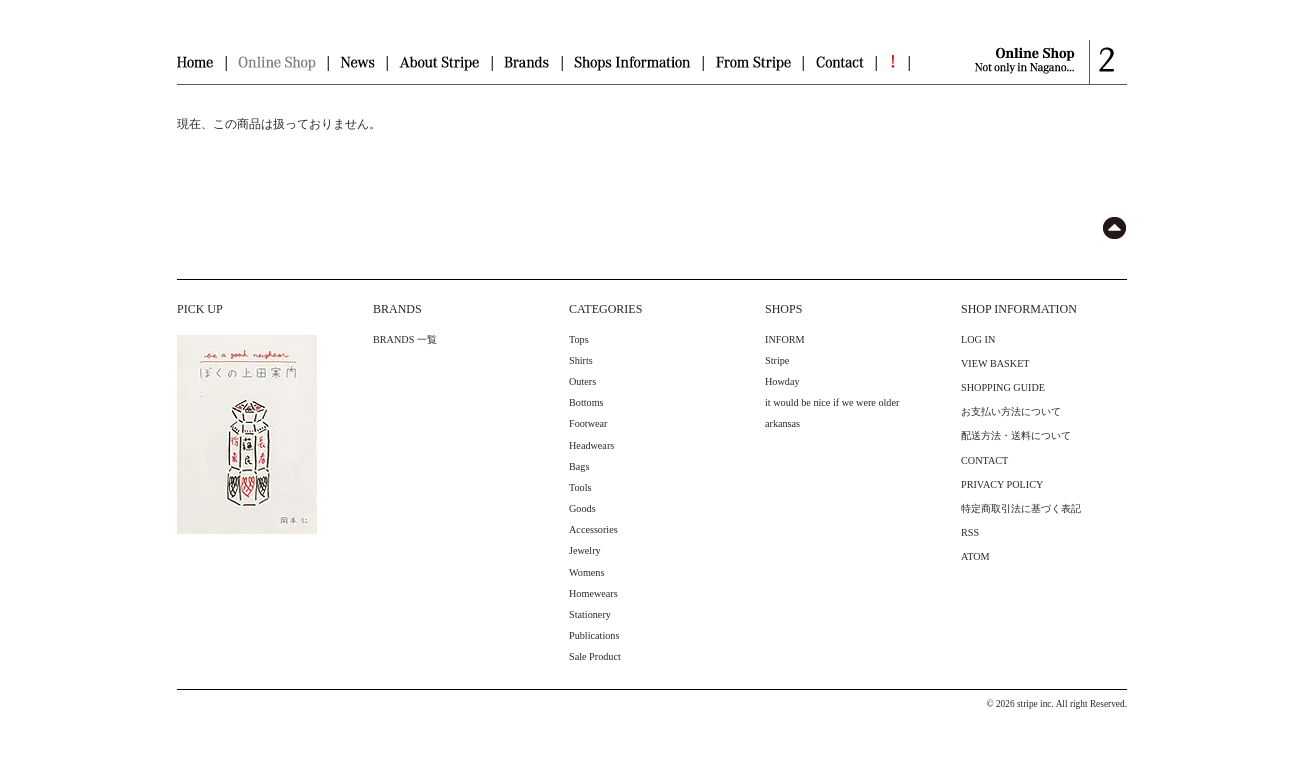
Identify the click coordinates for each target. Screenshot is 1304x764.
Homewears (593, 593)
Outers (582, 381)
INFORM (785, 339)
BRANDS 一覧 (405, 339)
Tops (579, 339)
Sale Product (595, 656)
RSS (970, 532)
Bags (579, 466)
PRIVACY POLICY (1002, 484)
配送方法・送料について (1016, 435)
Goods (582, 508)
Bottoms (586, 402)
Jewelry (585, 550)
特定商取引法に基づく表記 (1021, 508)
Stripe (777, 360)
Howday (782, 381)
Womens (586, 572)
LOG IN (978, 339)
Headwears (591, 445)
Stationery (590, 614)
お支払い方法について (1011, 411)
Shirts (581, 360)
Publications (594, 635)
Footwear (588, 423)
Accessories (593, 529)
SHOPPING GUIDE (1003, 387)
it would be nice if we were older (832, 402)
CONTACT (984, 460)
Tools (580, 487)
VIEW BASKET (995, 363)
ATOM (975, 556)
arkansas (782, 423)
